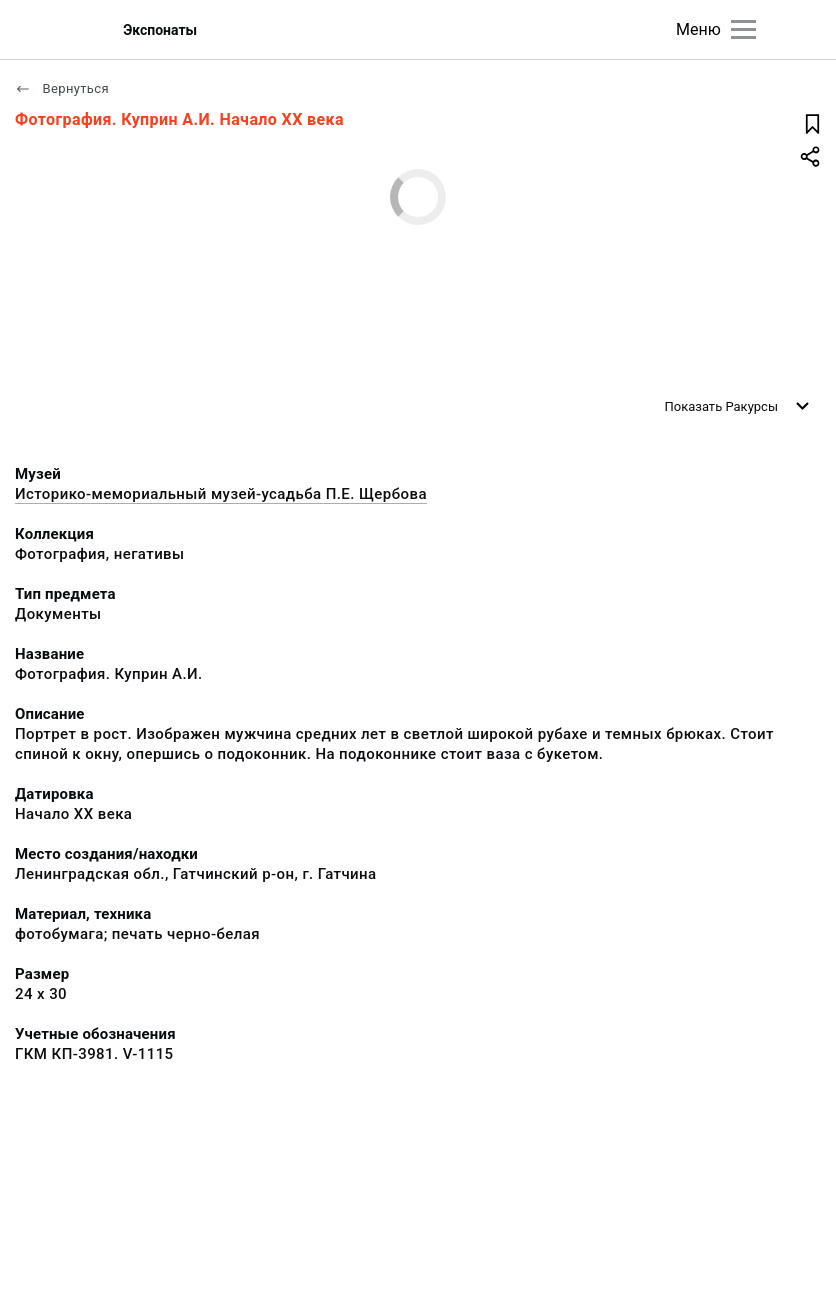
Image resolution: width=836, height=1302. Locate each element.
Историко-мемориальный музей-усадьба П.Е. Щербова (221, 494)
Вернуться (62, 88)
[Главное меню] (743, 29)
